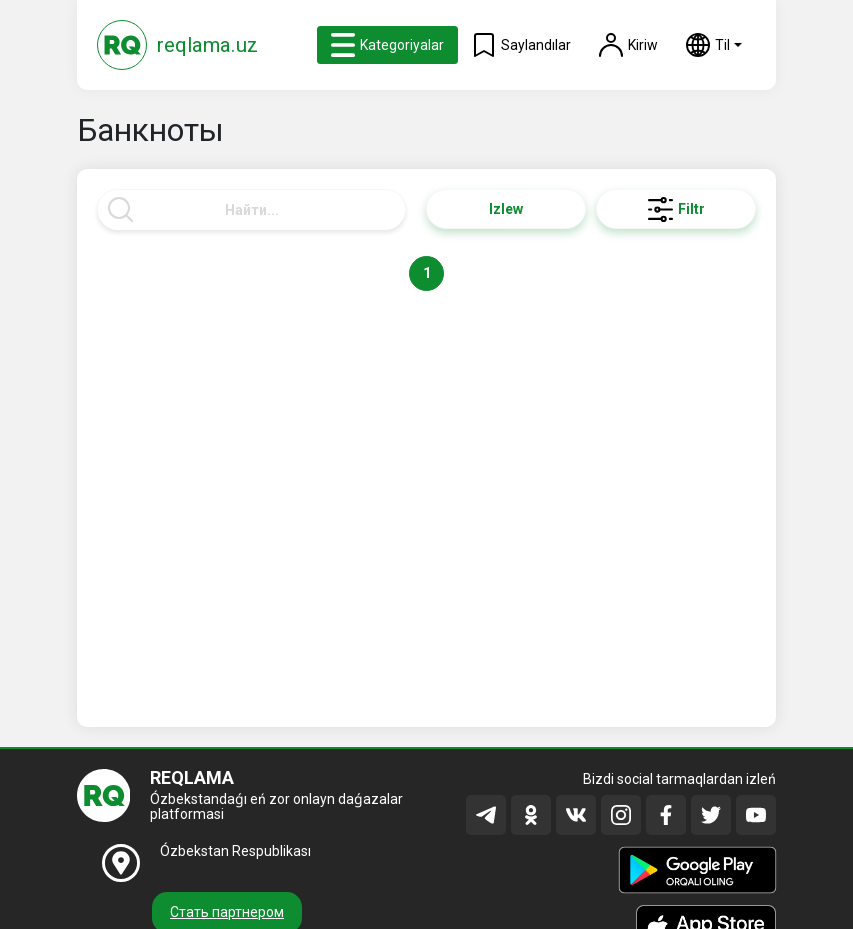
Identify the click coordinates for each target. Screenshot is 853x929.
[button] (714, 45)
